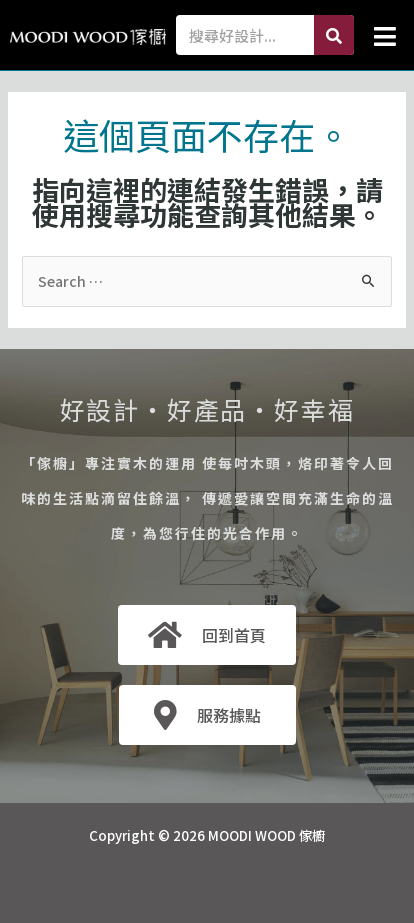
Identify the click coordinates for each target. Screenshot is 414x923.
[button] (384, 36)
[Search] (334, 35)
